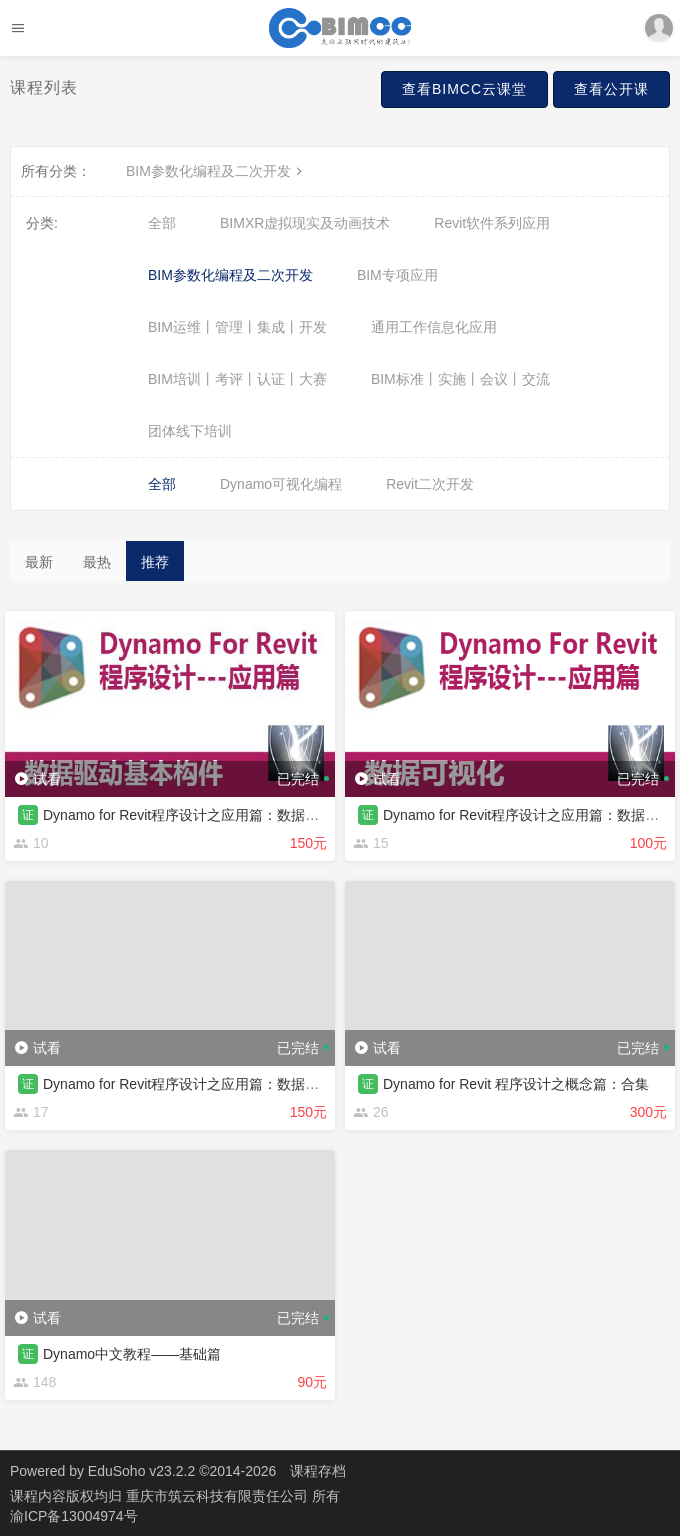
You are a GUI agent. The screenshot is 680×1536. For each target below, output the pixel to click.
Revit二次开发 (430, 484)
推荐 (155, 562)
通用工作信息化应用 (434, 327)
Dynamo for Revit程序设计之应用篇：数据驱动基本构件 (216, 815)
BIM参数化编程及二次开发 (216, 171)
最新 (39, 562)
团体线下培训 (190, 431)
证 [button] (28, 815)
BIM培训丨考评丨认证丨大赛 (237, 379)
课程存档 (318, 1471)
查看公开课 (611, 89)
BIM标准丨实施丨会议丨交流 (460, 379)
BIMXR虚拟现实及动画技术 (305, 223)
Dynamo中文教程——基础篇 (132, 1354)
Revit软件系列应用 (492, 223)
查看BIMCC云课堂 (464, 89)
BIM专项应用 (397, 275)
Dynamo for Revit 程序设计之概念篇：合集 (516, 1084)
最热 (97, 562)
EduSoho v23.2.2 (141, 1471)
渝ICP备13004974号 (74, 1516)
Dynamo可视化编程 (281, 484)
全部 (162, 223)
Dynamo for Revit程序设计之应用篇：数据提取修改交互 (216, 1084)
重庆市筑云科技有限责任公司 (219, 1496)
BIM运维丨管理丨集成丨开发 (237, 327)
